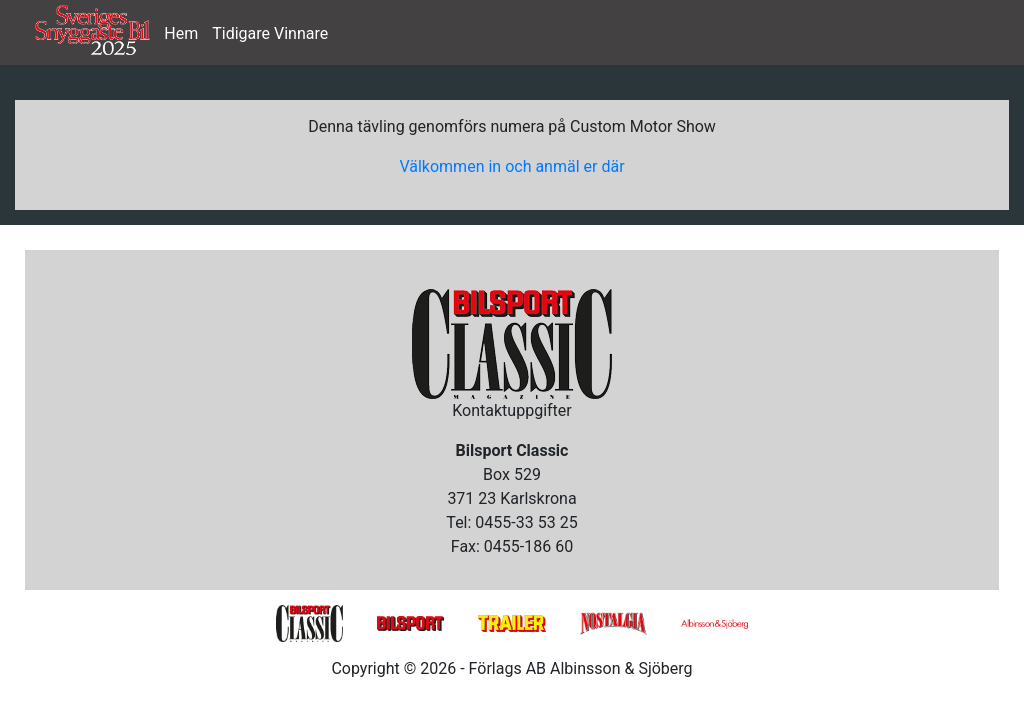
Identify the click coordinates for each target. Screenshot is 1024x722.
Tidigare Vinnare (270, 33)
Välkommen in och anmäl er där (511, 166)
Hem (181, 33)
